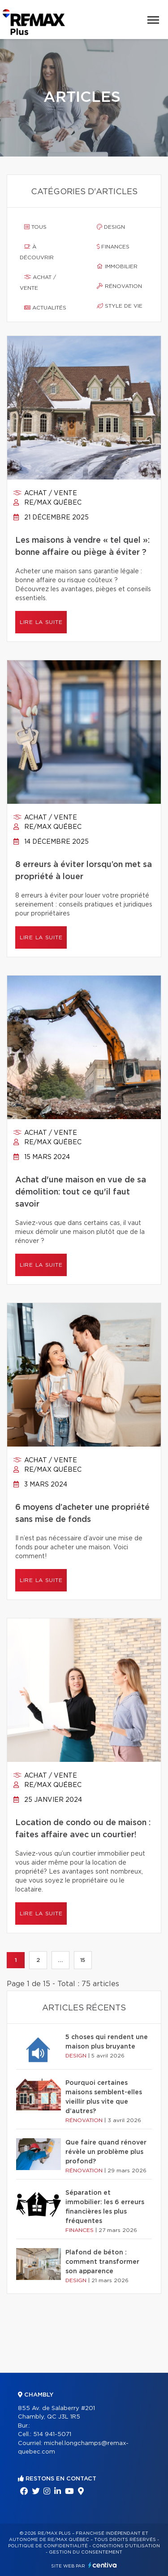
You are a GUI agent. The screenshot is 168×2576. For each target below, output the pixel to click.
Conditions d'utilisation (126, 2546)
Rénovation (119, 286)
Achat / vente (38, 283)
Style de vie (119, 306)
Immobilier (117, 266)
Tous (35, 227)
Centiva (102, 2565)
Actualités (45, 307)
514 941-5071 (52, 2434)
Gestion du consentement (85, 2552)
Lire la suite (41, 622)
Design (111, 227)
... (60, 1960)
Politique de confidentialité (48, 2546)
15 (83, 1960)
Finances (113, 246)
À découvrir (37, 252)
